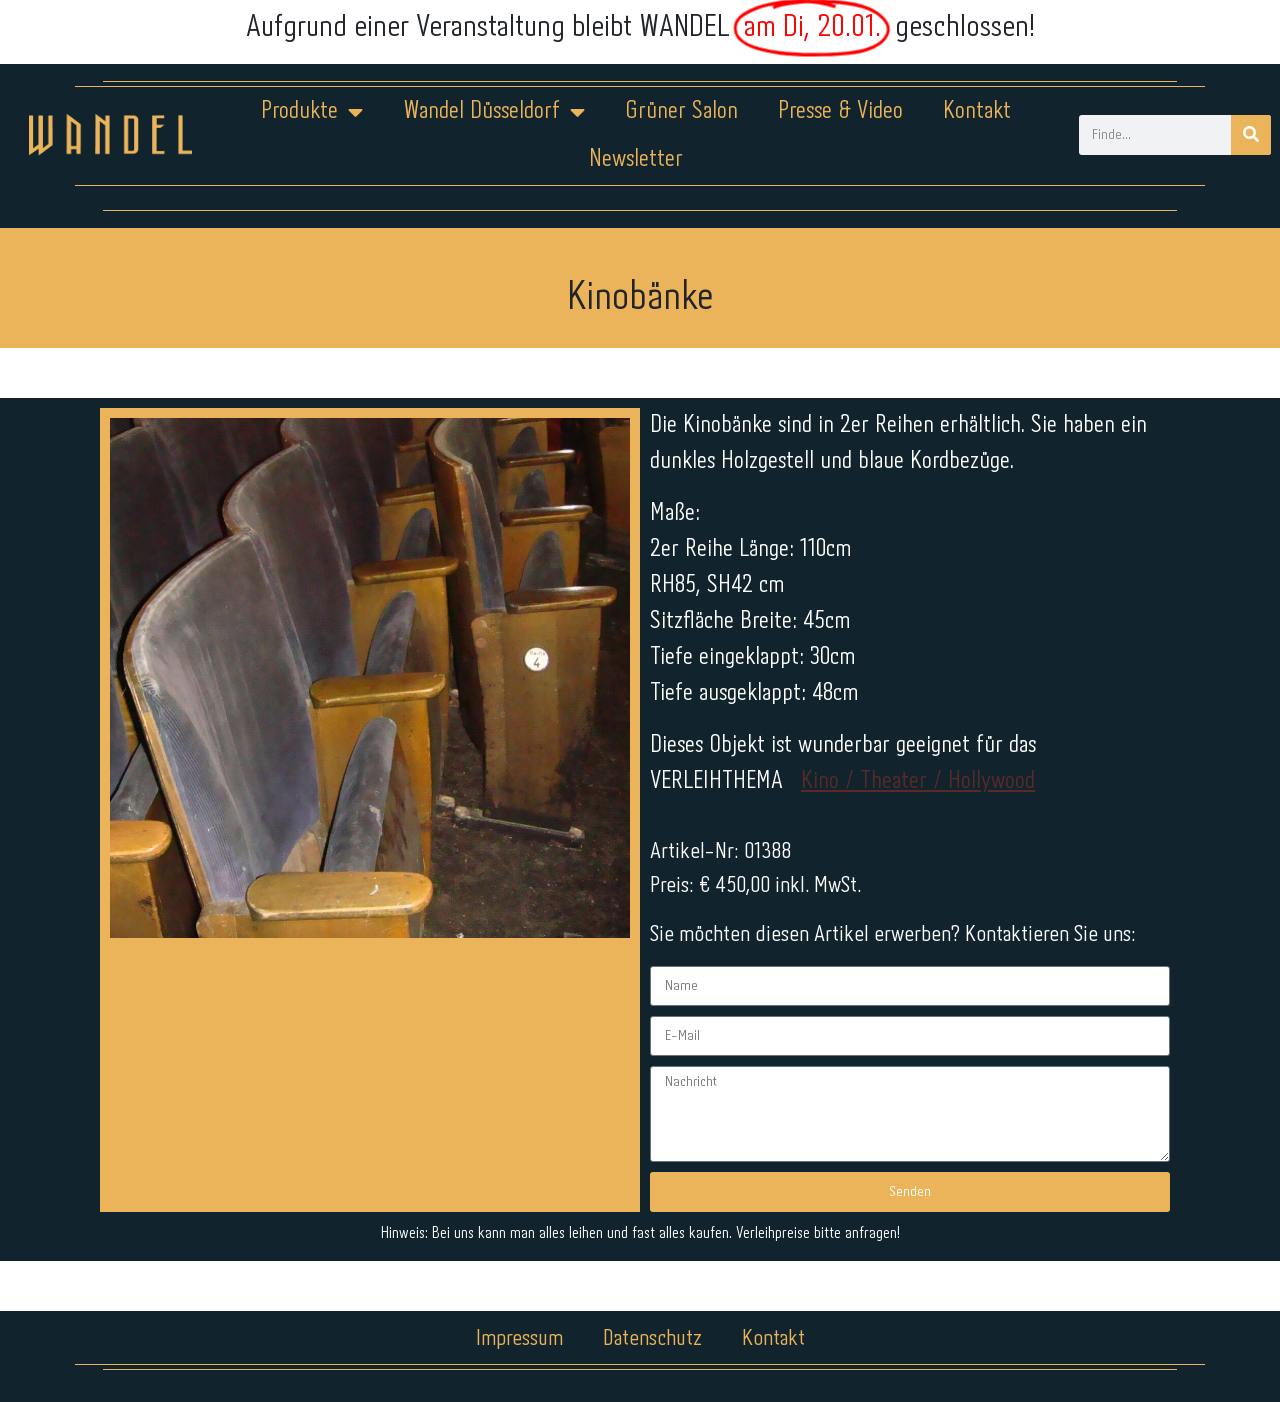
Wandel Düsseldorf (494, 112)
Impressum (519, 1339)
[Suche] (1251, 135)
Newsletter (636, 159)
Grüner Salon (681, 111)
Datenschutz (652, 1339)
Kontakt (977, 111)
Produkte (312, 112)
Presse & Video (840, 111)
